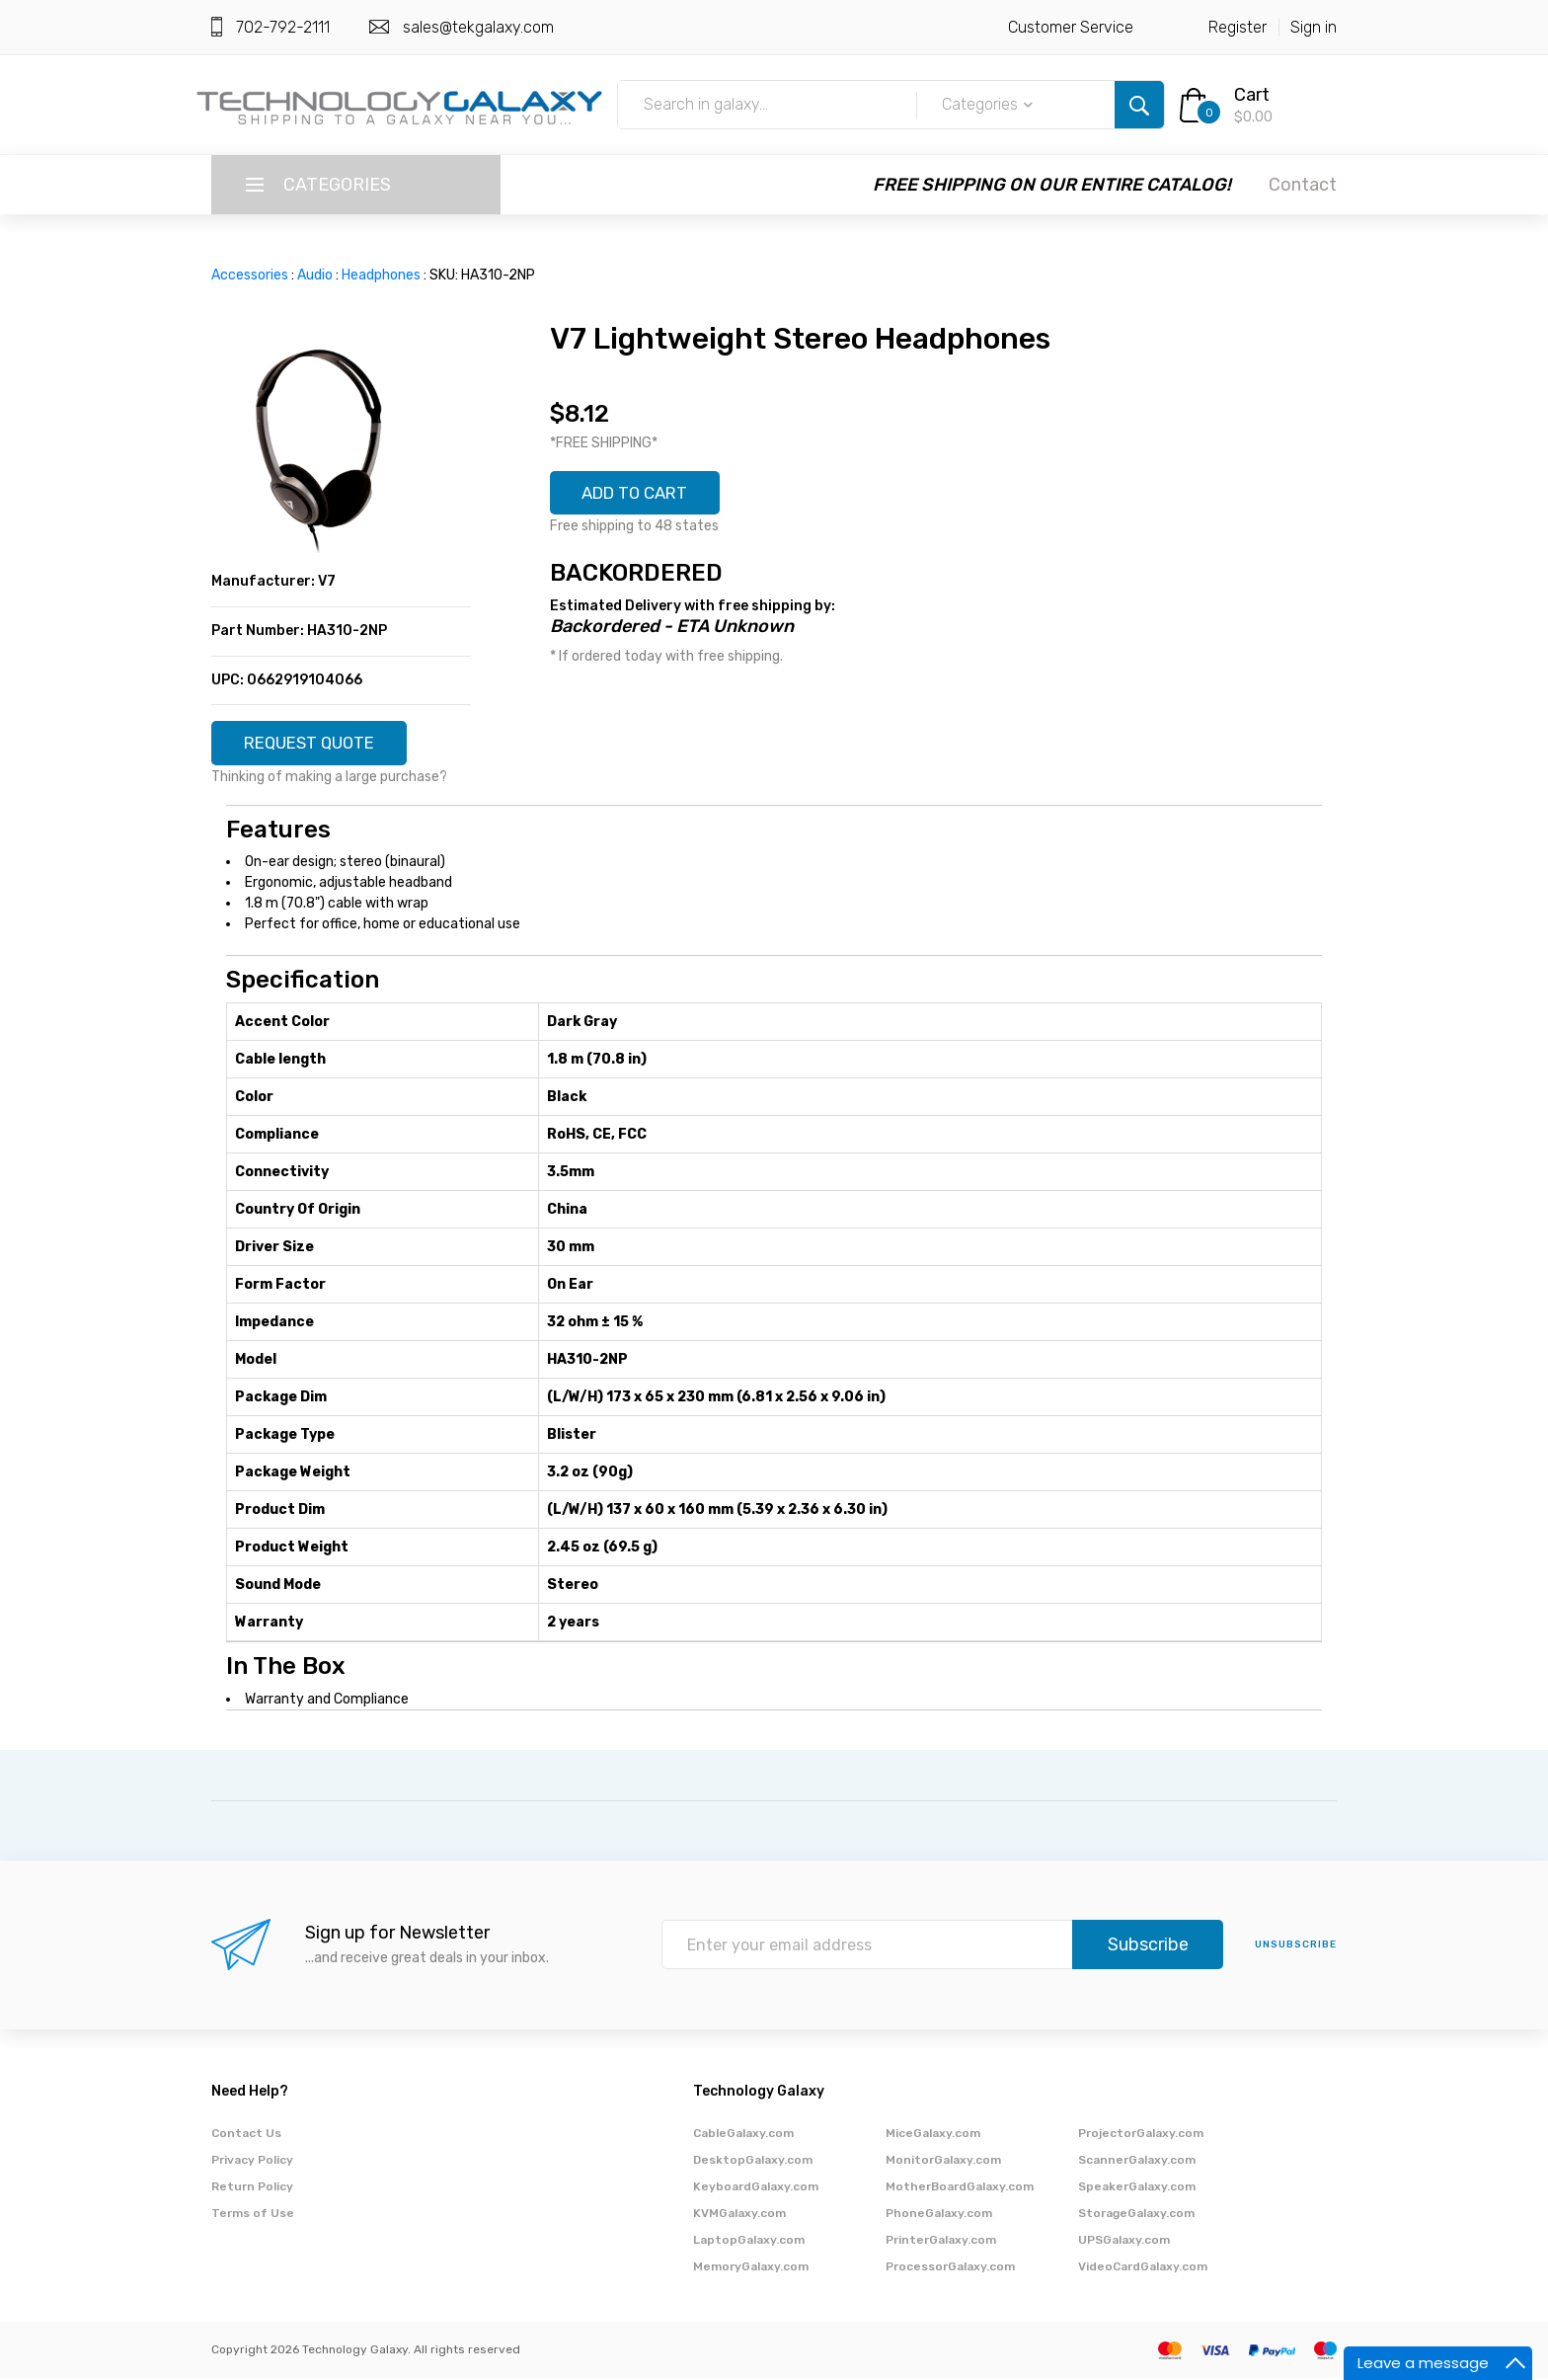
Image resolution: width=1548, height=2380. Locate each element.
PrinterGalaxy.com (941, 2243)
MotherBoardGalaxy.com (960, 2189)
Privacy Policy (252, 2163)
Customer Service (1070, 27)
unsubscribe (1296, 1948)
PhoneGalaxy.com (939, 2216)
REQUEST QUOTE (317, 744)
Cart (1252, 95)
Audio (315, 275)
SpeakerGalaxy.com (1137, 2189)
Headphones (381, 275)
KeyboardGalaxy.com (755, 2189)
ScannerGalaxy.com (1137, 2163)
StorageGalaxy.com (1136, 2216)
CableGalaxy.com (743, 2136)
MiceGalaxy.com (933, 2136)
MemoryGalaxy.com (751, 2269)
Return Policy (252, 2189)
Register (1237, 27)
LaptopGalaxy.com (749, 2243)
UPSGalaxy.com (1124, 2243)
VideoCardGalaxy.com (1142, 2269)
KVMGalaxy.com (739, 2216)
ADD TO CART (642, 495)
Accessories (249, 275)
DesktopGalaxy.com (753, 2163)
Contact (1303, 185)
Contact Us (246, 2136)
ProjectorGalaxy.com (1140, 2136)
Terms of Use (252, 2216)
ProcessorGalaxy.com (950, 2269)
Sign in (1313, 27)
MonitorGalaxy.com (943, 2163)
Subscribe (1148, 1948)
